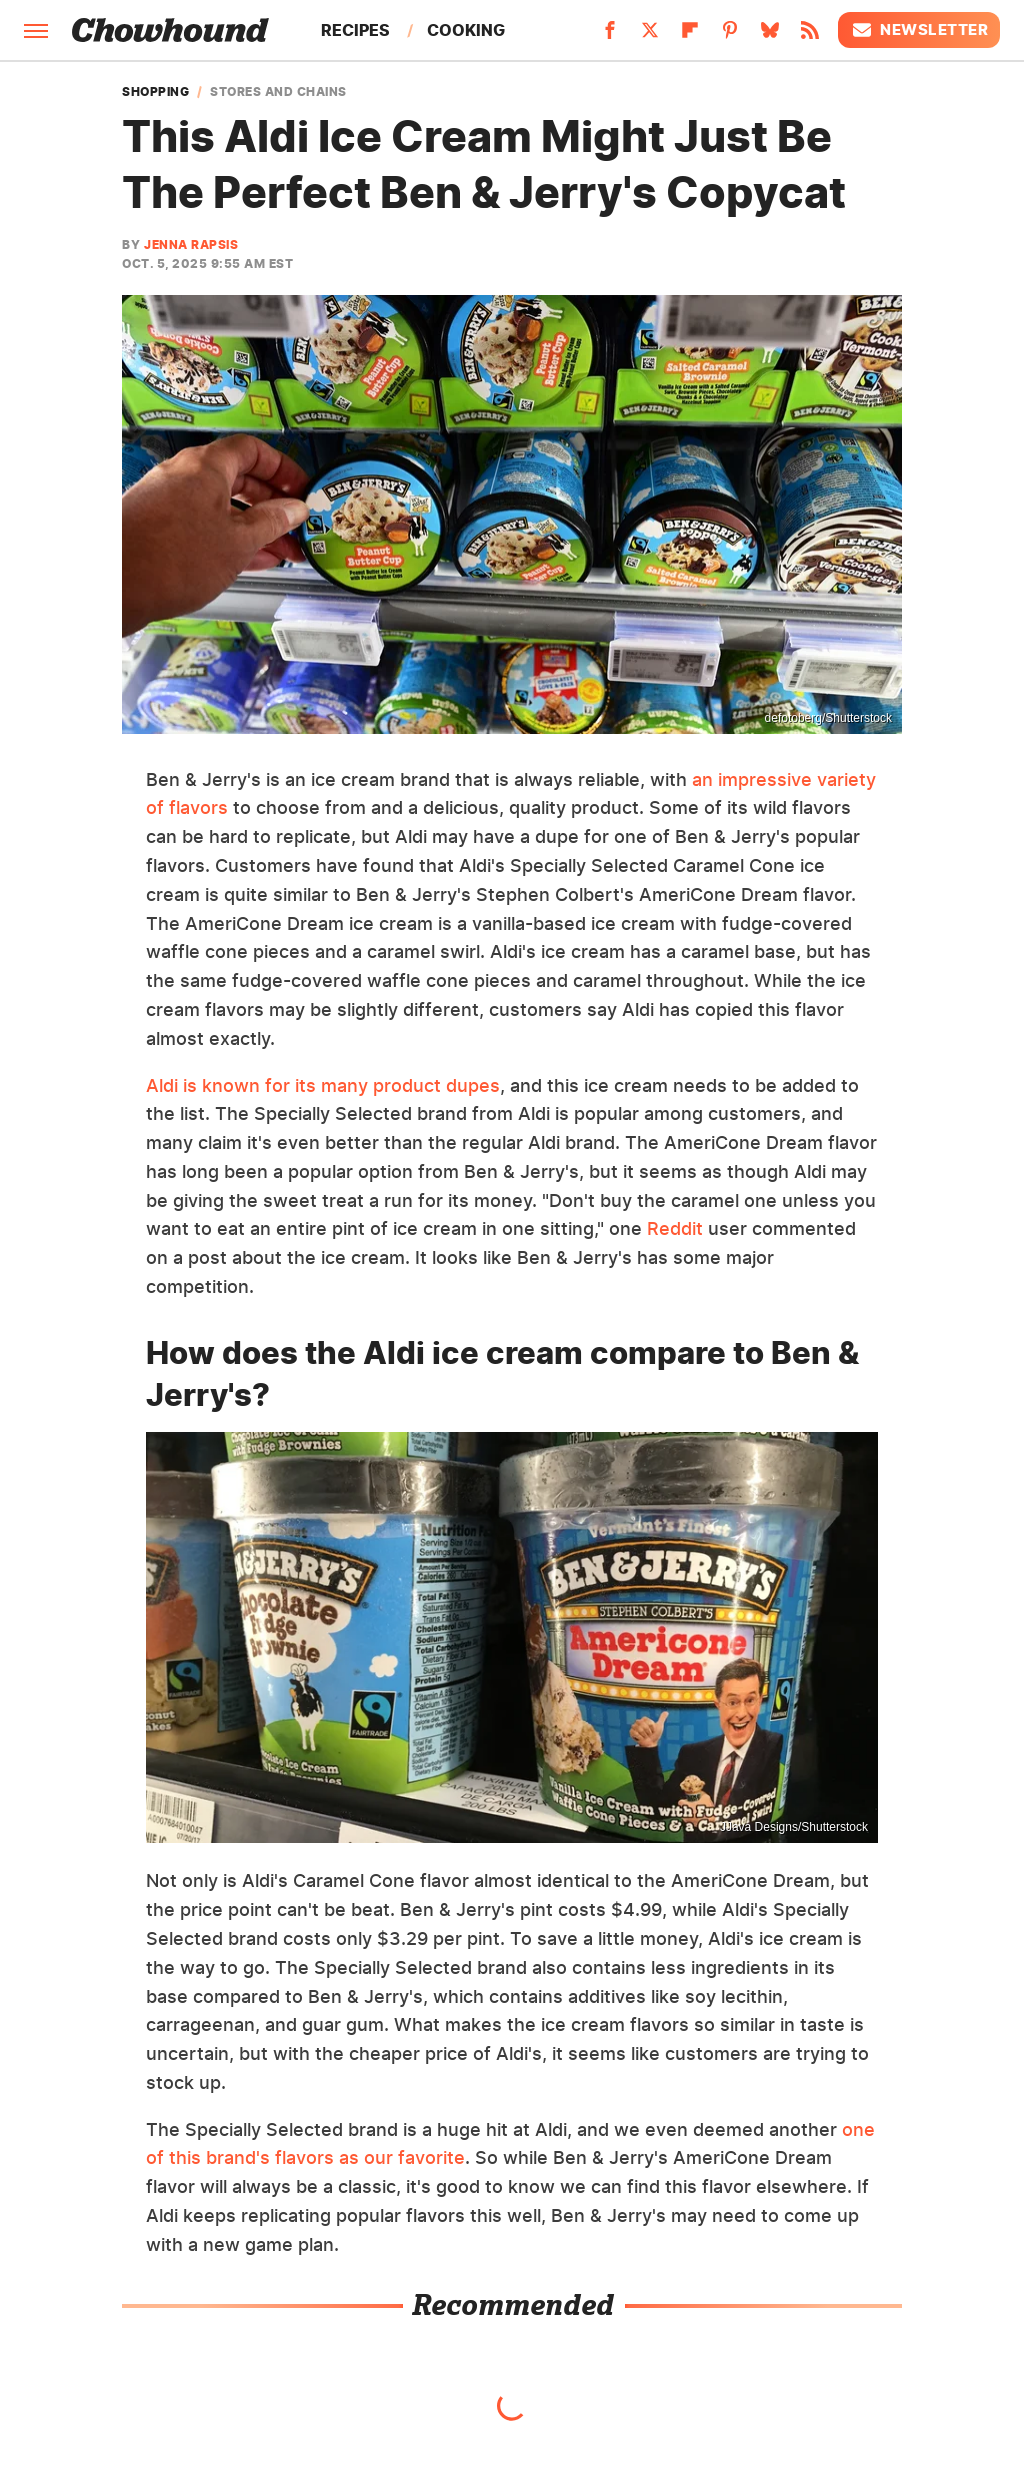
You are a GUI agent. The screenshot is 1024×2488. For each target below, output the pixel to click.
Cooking (466, 30)
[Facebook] (610, 36)
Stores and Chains (278, 92)
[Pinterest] (730, 36)
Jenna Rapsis (191, 244)
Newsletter (919, 30)
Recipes (355, 30)
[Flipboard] (690, 36)
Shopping (155, 92)
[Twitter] (650, 36)
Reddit (675, 1228)
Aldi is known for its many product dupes (323, 1085)
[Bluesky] (770, 36)
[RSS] (810, 36)
